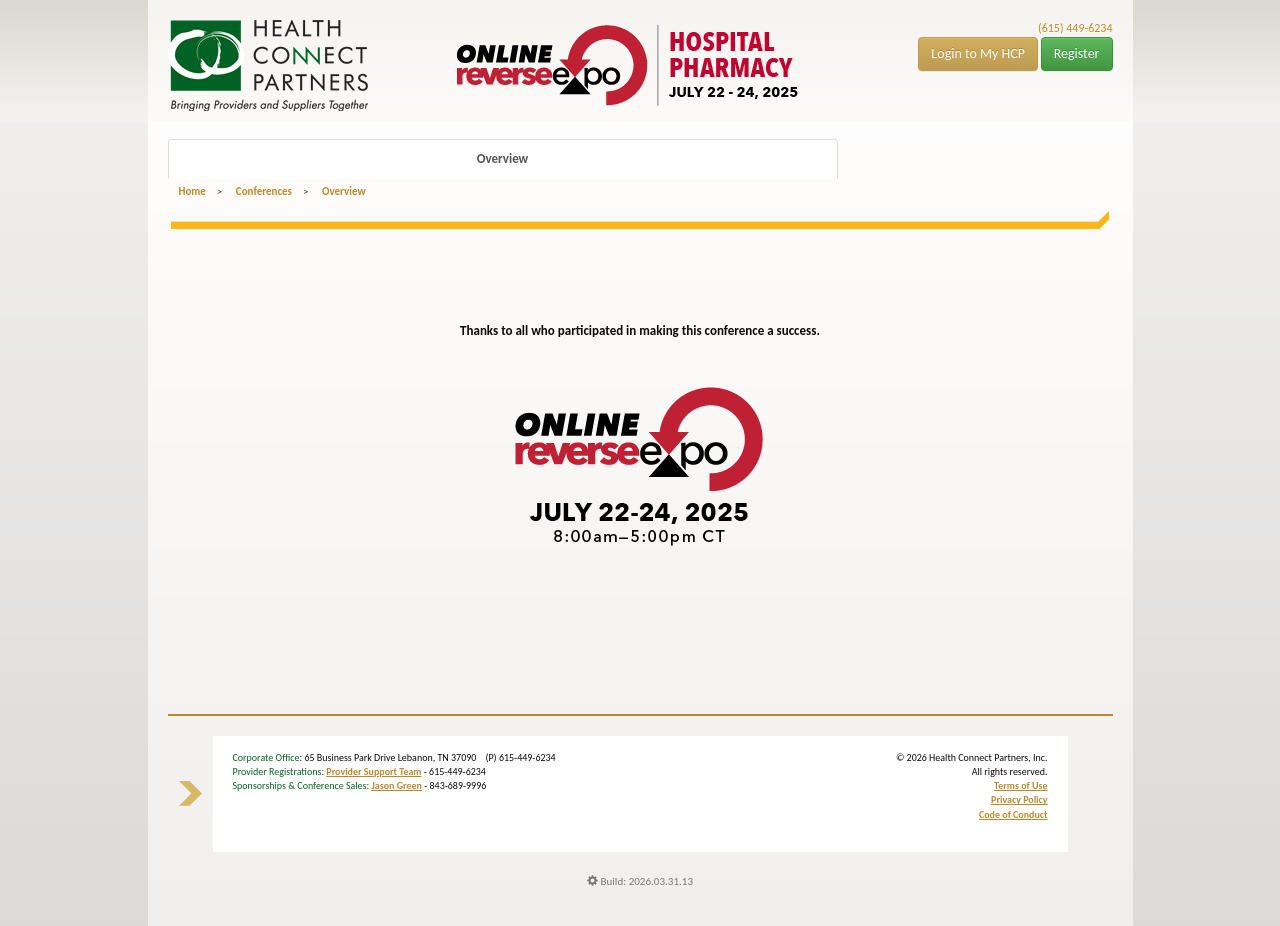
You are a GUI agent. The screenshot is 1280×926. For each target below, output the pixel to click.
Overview (503, 158)
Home (192, 191)
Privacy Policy (1019, 799)
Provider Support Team (373, 771)
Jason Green (396, 785)
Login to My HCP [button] (978, 53)
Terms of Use (1020, 785)
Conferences (264, 191)
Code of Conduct (1013, 814)
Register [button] (1077, 53)
